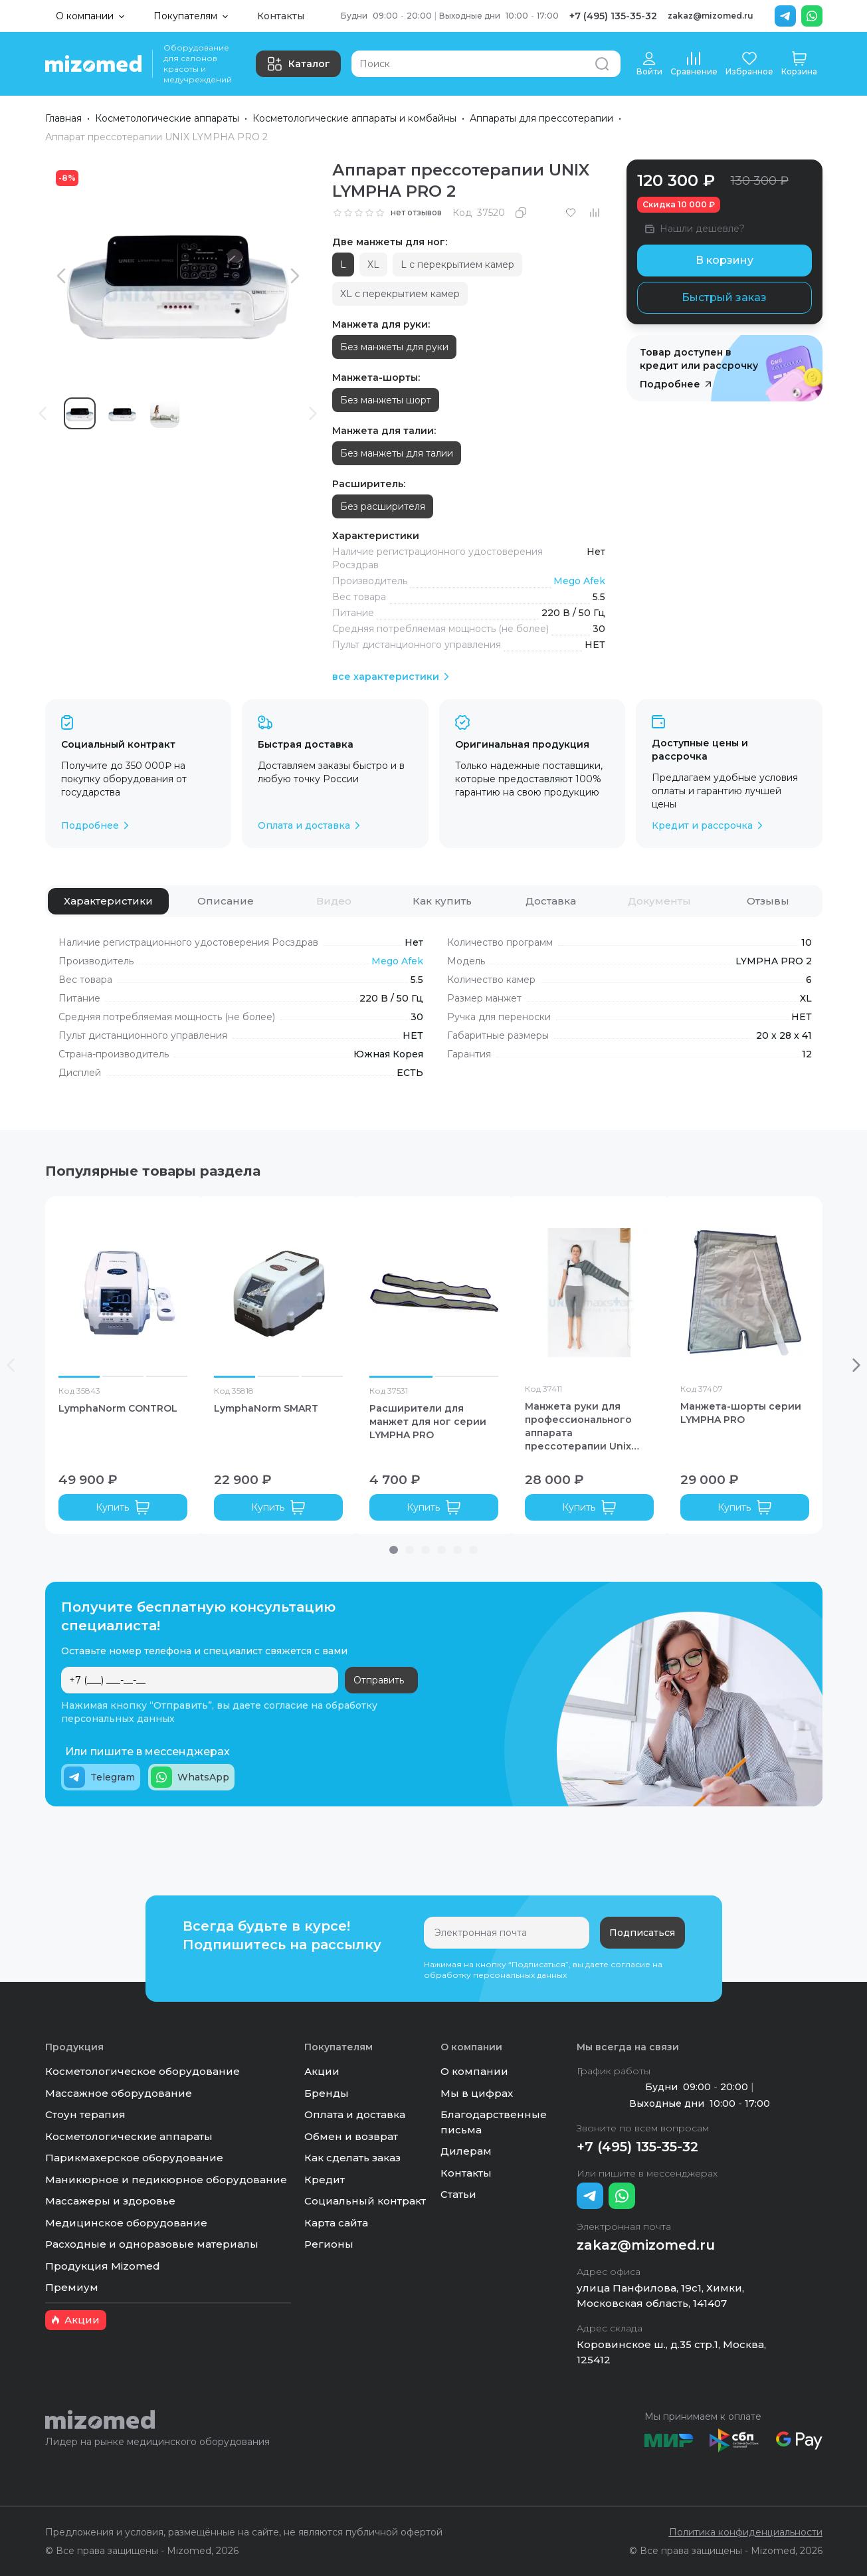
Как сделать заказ (352, 2157)
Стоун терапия (85, 2114)
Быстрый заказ (724, 297)
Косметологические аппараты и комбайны (354, 118)
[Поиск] (486, 64)
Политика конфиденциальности (745, 2532)
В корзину (724, 260)
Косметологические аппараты (167, 118)
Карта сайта (336, 2222)
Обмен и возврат (351, 2136)
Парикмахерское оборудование (134, 2157)
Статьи (458, 2194)
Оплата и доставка (354, 2114)
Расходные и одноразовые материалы (151, 2244)
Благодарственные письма (493, 2122)
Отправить (378, 1680)
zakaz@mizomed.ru (710, 16)
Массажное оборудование (118, 2093)
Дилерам (466, 2151)
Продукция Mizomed (102, 2266)
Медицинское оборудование (126, 2222)
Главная (63, 118)
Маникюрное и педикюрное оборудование (166, 2179)
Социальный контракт (365, 2201)
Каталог (298, 64)
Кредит (324, 2179)
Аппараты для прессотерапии (541, 118)
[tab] (108, 901)
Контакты (280, 16)
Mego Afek (579, 581)
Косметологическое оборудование (142, 2071)
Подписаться (642, 1933)
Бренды (326, 2093)
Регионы (328, 2244)
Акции (321, 2071)
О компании (474, 2071)
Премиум (71, 2287)
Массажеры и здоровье (110, 2201)
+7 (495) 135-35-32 (613, 16)
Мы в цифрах (476, 2093)
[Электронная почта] (506, 1933)
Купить (123, 1507)
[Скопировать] (520, 212)
